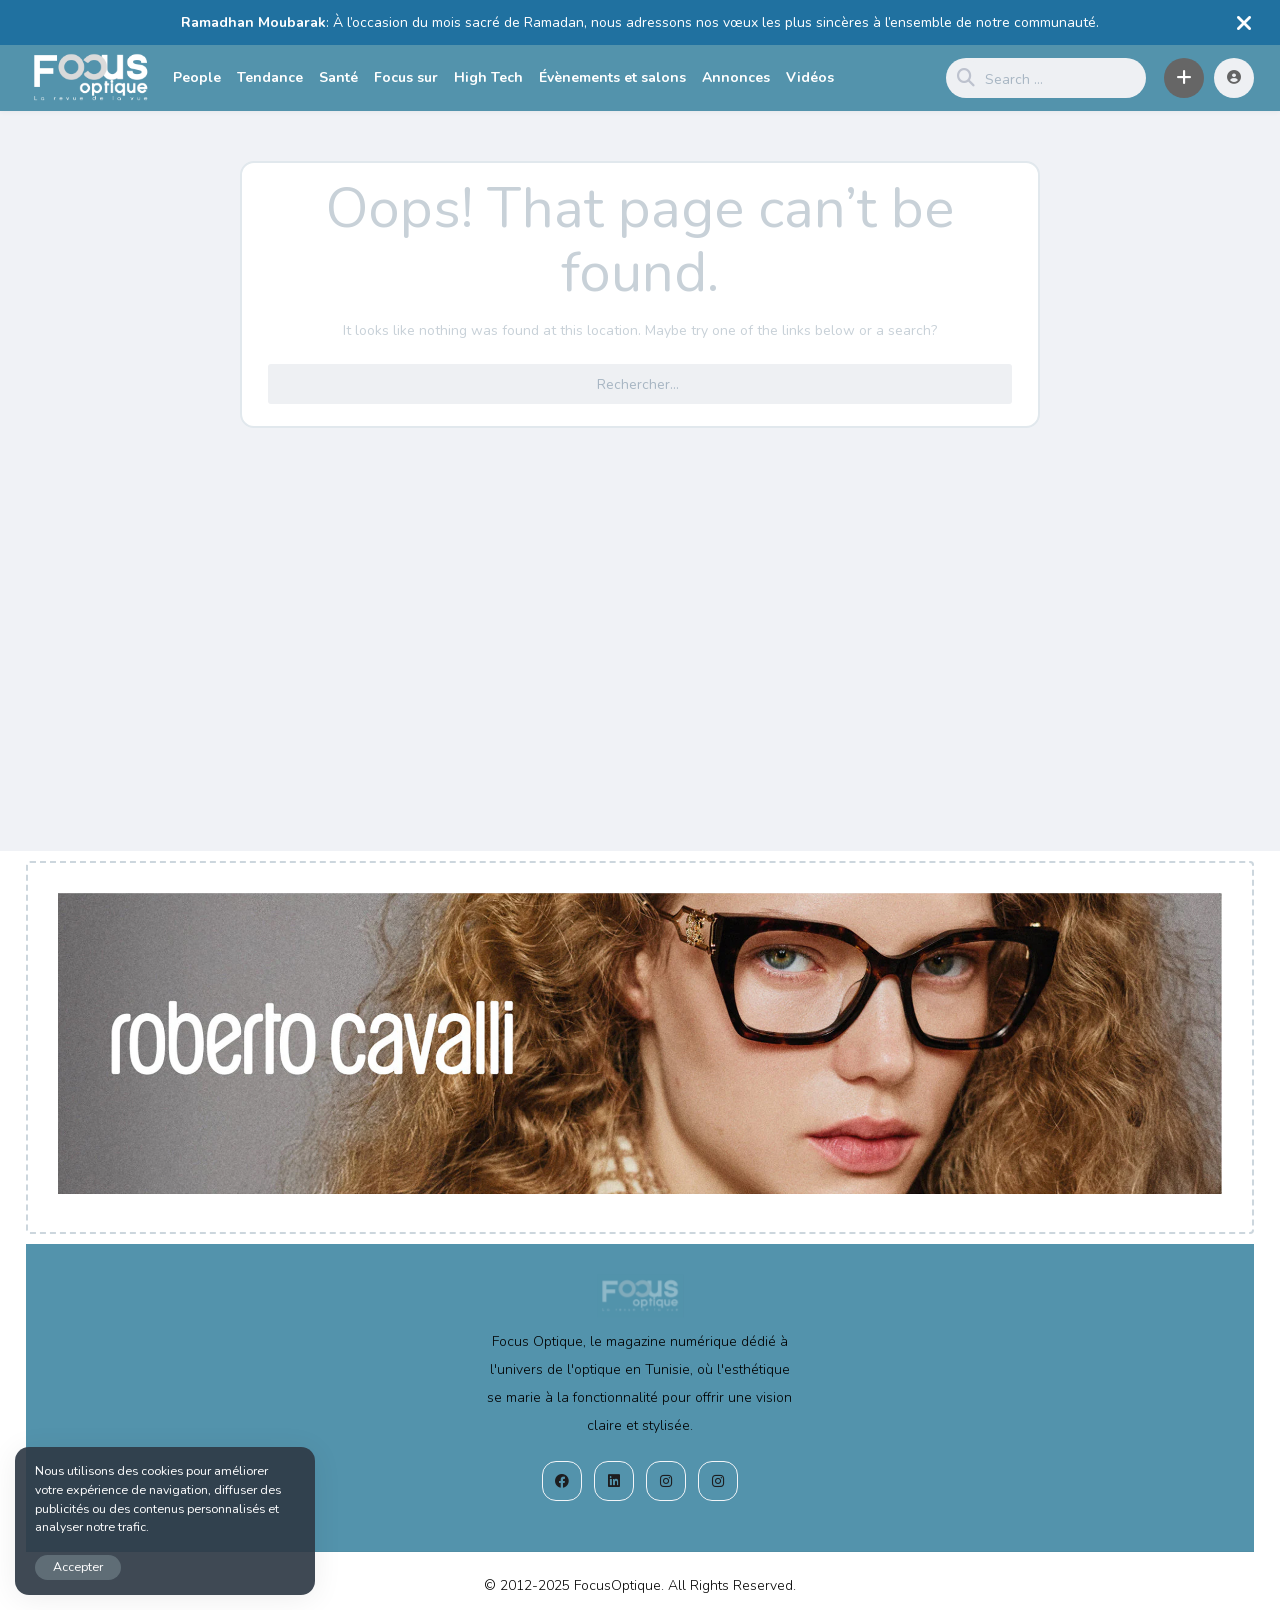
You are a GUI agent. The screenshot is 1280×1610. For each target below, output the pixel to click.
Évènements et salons (612, 77)
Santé (338, 77)
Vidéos (810, 77)
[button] (1184, 78)
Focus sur (406, 77)
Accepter (78, 1566)
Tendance (270, 77)
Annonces (736, 77)
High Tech (488, 77)
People (197, 77)
